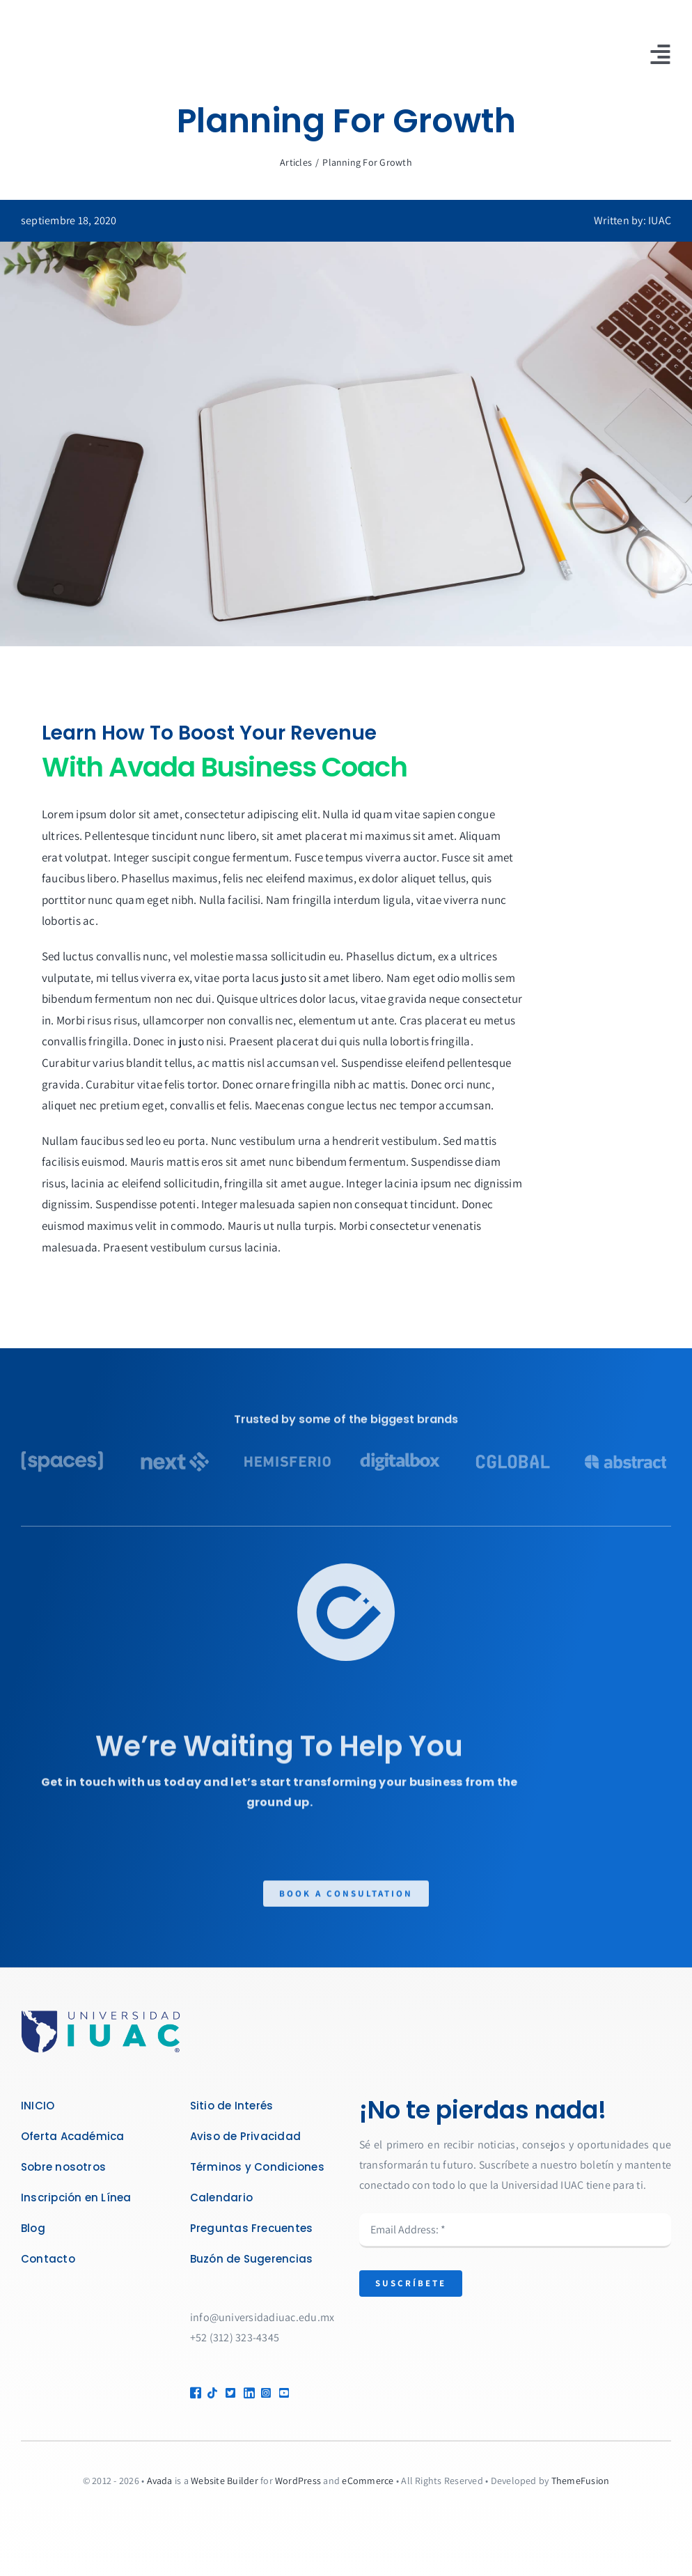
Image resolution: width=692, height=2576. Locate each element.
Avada (160, 2480)
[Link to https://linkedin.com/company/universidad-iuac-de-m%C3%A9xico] (247, 2392)
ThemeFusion (580, 2480)
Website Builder (224, 2480)
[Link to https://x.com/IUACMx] (229, 2392)
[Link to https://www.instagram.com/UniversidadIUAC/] (264, 2392)
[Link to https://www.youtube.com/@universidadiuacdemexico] (298, 2392)
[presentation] (465, 2346)
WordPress (298, 2480)
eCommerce (367, 2480)
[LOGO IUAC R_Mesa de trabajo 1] (101, 2015)
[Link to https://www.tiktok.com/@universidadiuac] (210, 2392)
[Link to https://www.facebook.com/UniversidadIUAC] (193, 2392)
